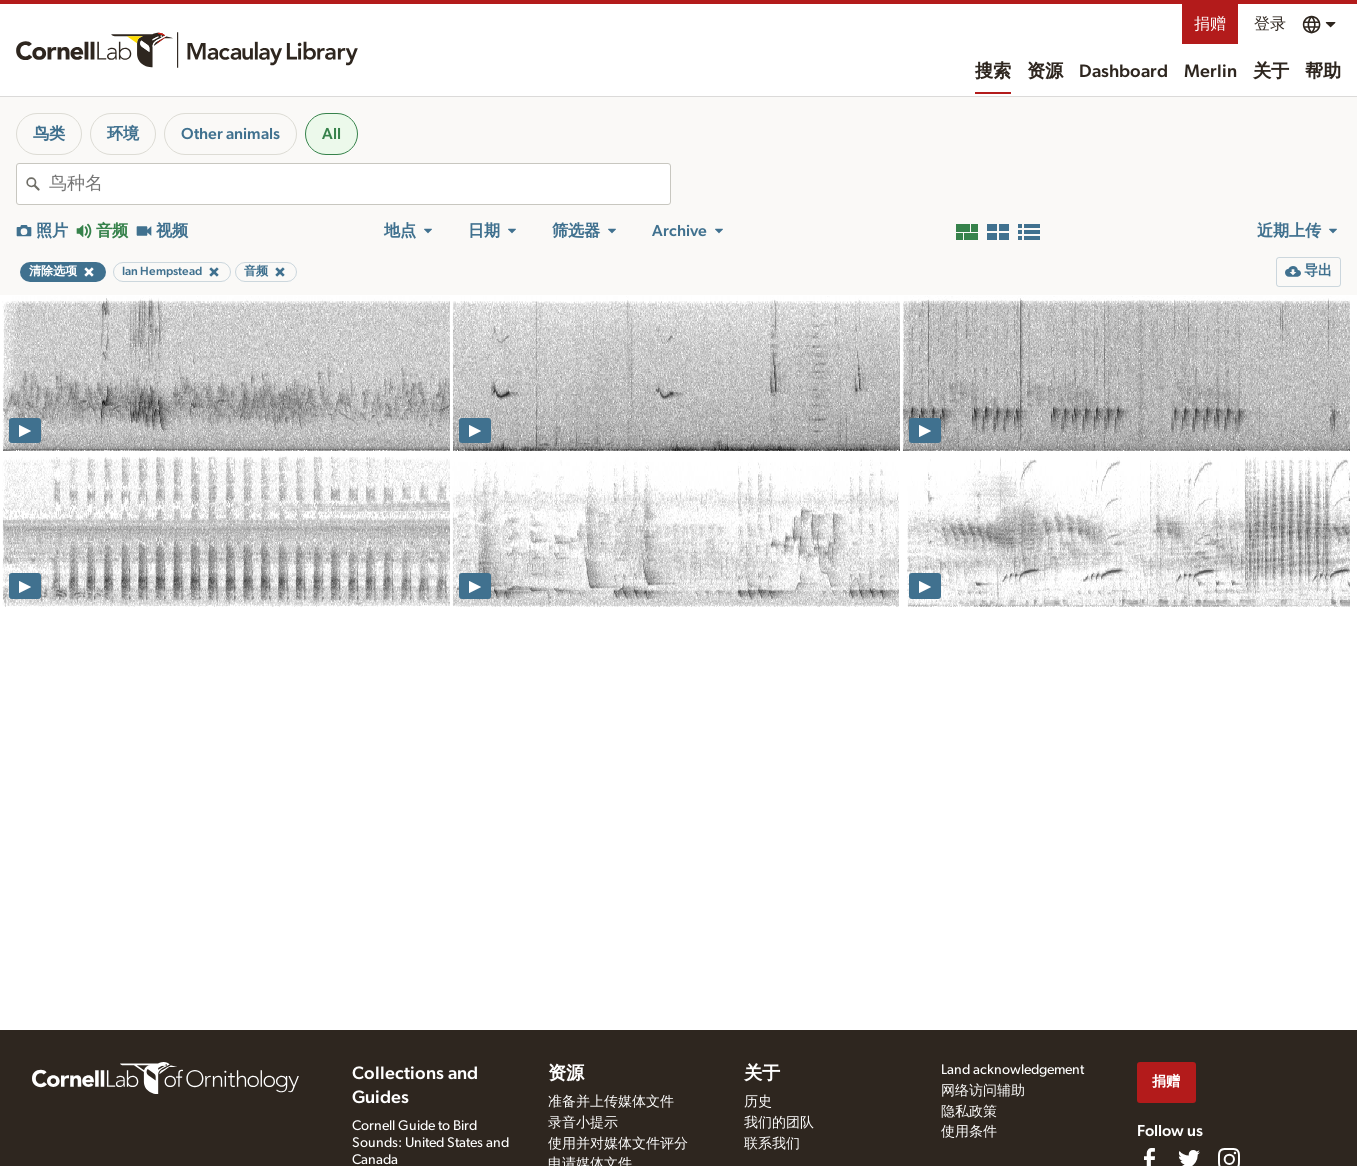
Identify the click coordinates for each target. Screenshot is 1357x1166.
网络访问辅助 (983, 1091)
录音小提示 (583, 1123)
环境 (123, 134)
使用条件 (969, 1132)
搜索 (993, 72)
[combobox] (359, 184)
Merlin (1210, 72)
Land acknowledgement (1012, 1070)
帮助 (1323, 72)
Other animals (230, 134)
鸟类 (49, 134)
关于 (1271, 72)
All (331, 134)
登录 (1270, 24)
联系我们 (772, 1144)
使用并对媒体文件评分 (618, 1144)
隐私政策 (969, 1112)
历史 (758, 1102)
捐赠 (1210, 24)
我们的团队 (779, 1123)
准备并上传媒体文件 (611, 1102)
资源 (1045, 72)
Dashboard (1123, 72)
